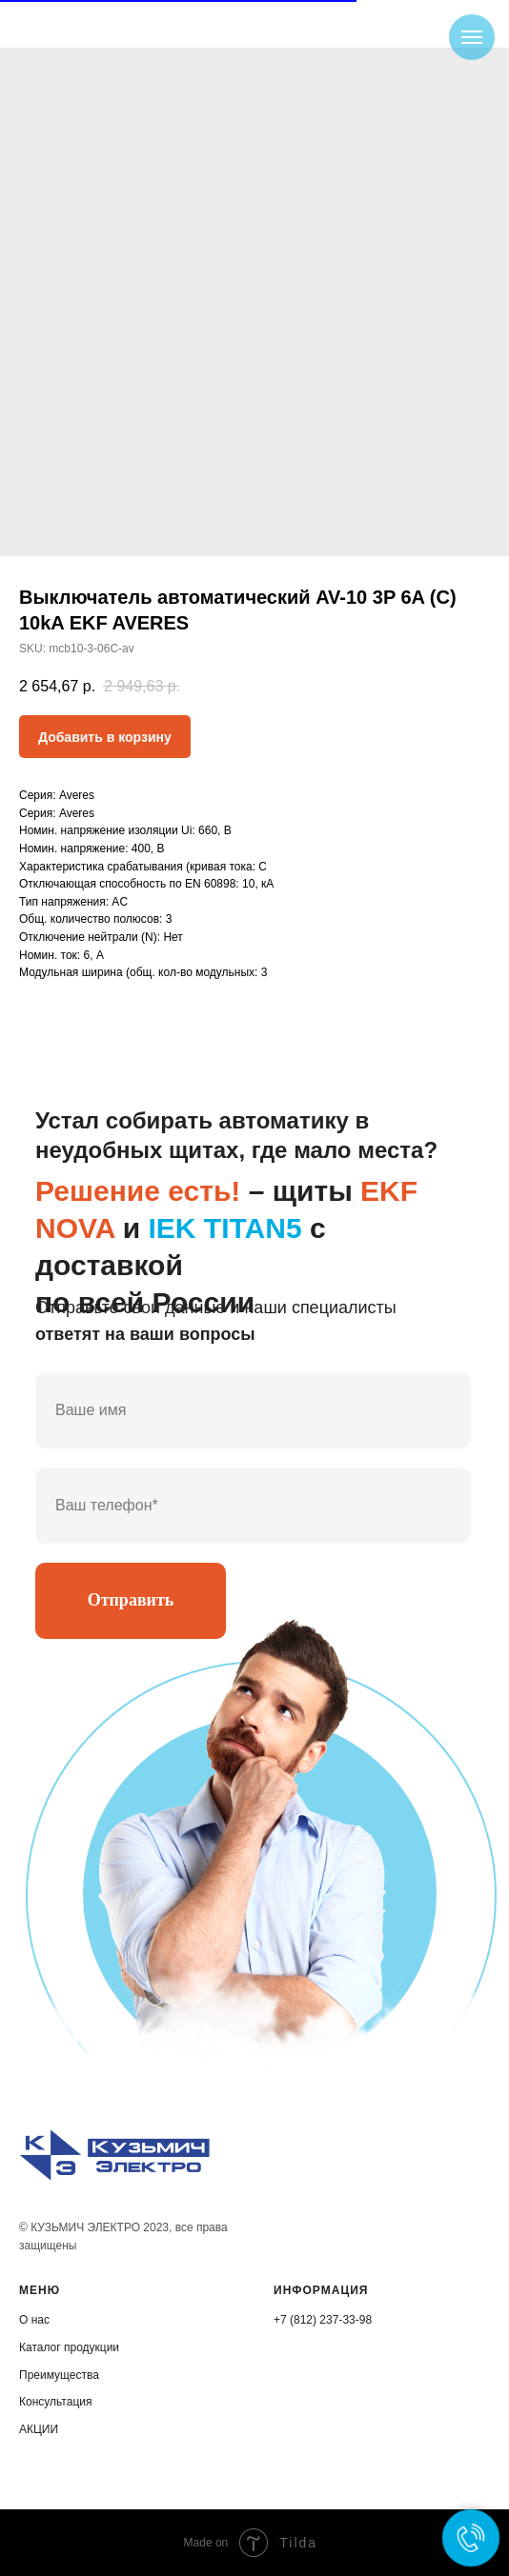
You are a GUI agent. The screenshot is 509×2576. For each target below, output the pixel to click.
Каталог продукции (69, 2347)
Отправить (131, 1599)
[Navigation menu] (471, 37)
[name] (253, 1410)
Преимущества (59, 2375)
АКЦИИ (38, 2429)
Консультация (55, 2401)
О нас (34, 2319)
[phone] (253, 1506)
